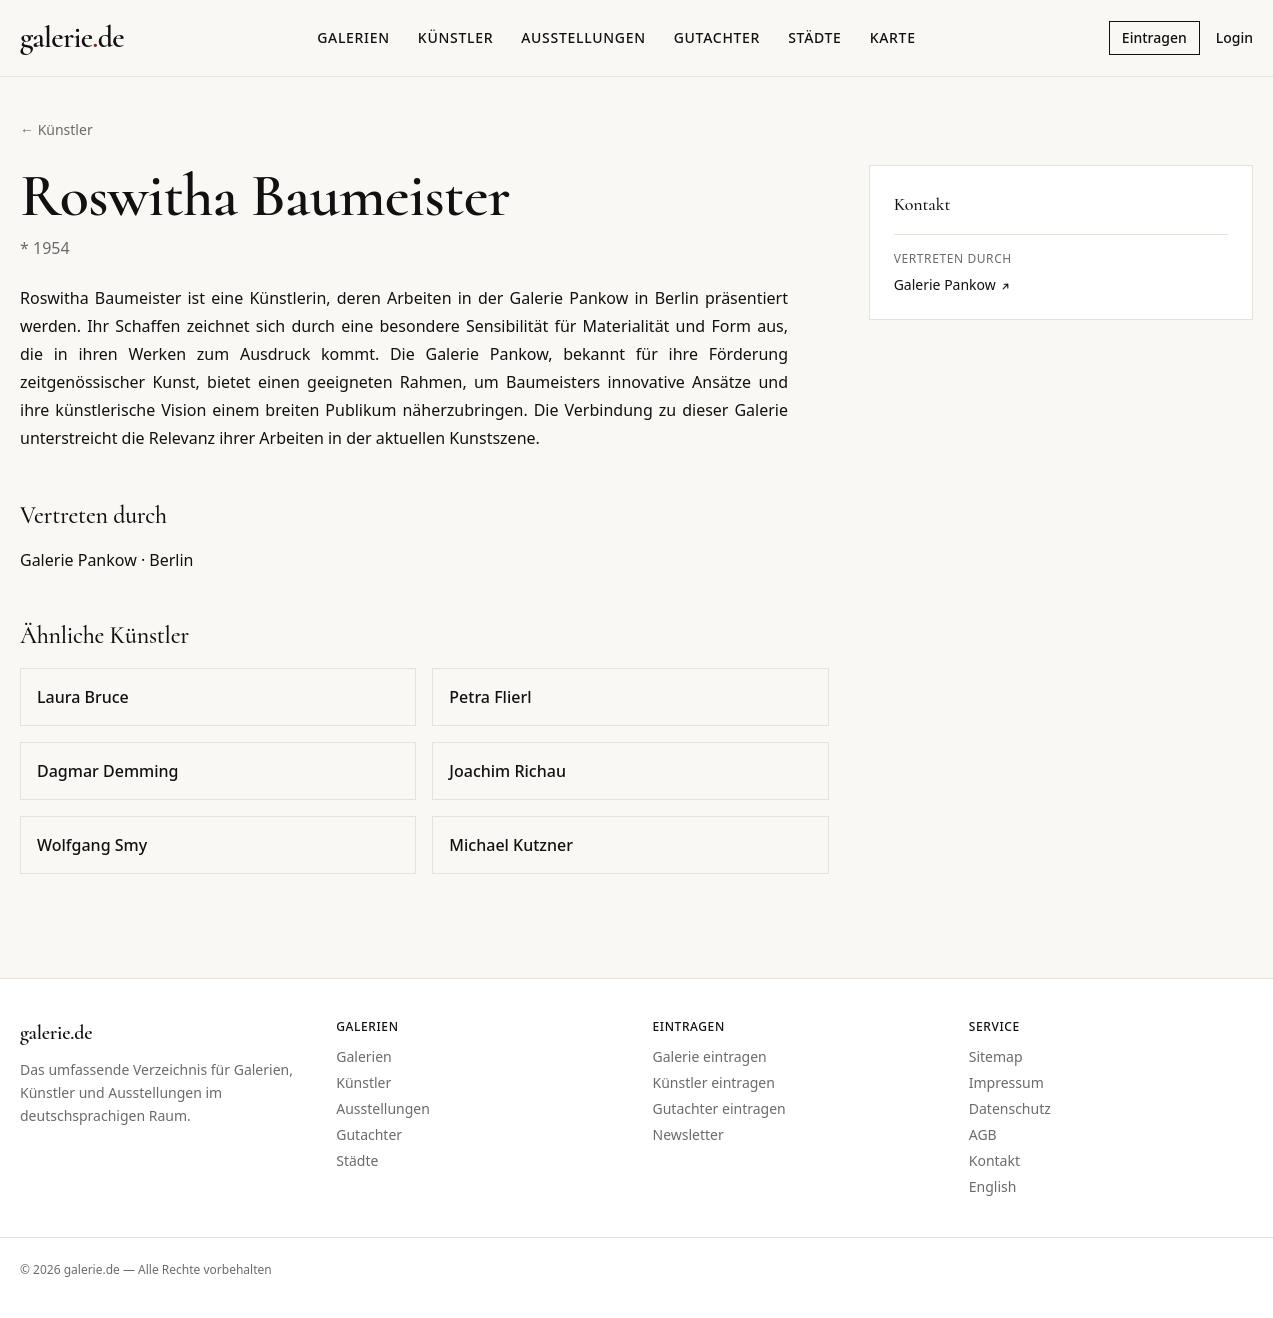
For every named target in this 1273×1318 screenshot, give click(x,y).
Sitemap (996, 1056)
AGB (983, 1134)
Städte (814, 37)
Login (1234, 37)
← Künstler (56, 129)
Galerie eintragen (710, 1056)
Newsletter (688, 1134)
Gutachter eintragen (719, 1108)
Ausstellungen (583, 37)
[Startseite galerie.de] (72, 38)
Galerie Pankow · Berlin (107, 560)
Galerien (353, 37)
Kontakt (994, 1160)
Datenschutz (1010, 1108)
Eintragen (1154, 37)
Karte (893, 37)
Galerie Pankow (952, 284)
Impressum (1006, 1082)
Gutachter (717, 37)
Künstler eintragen (714, 1082)
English (993, 1186)
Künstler (455, 37)
